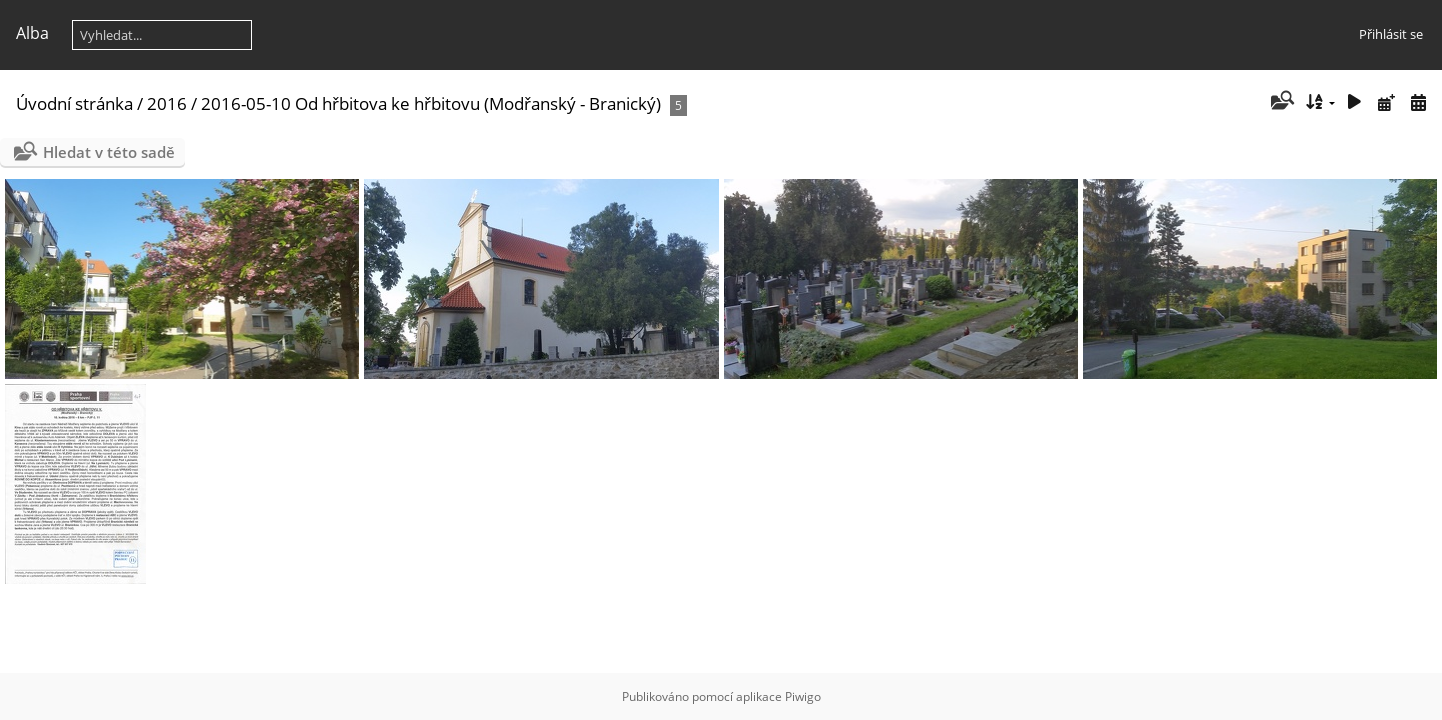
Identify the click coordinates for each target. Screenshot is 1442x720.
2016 (167, 103)
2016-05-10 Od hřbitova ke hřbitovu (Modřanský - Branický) (431, 103)
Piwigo (803, 696)
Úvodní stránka (74, 103)
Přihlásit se (1391, 34)
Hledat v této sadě (109, 152)
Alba (32, 33)
